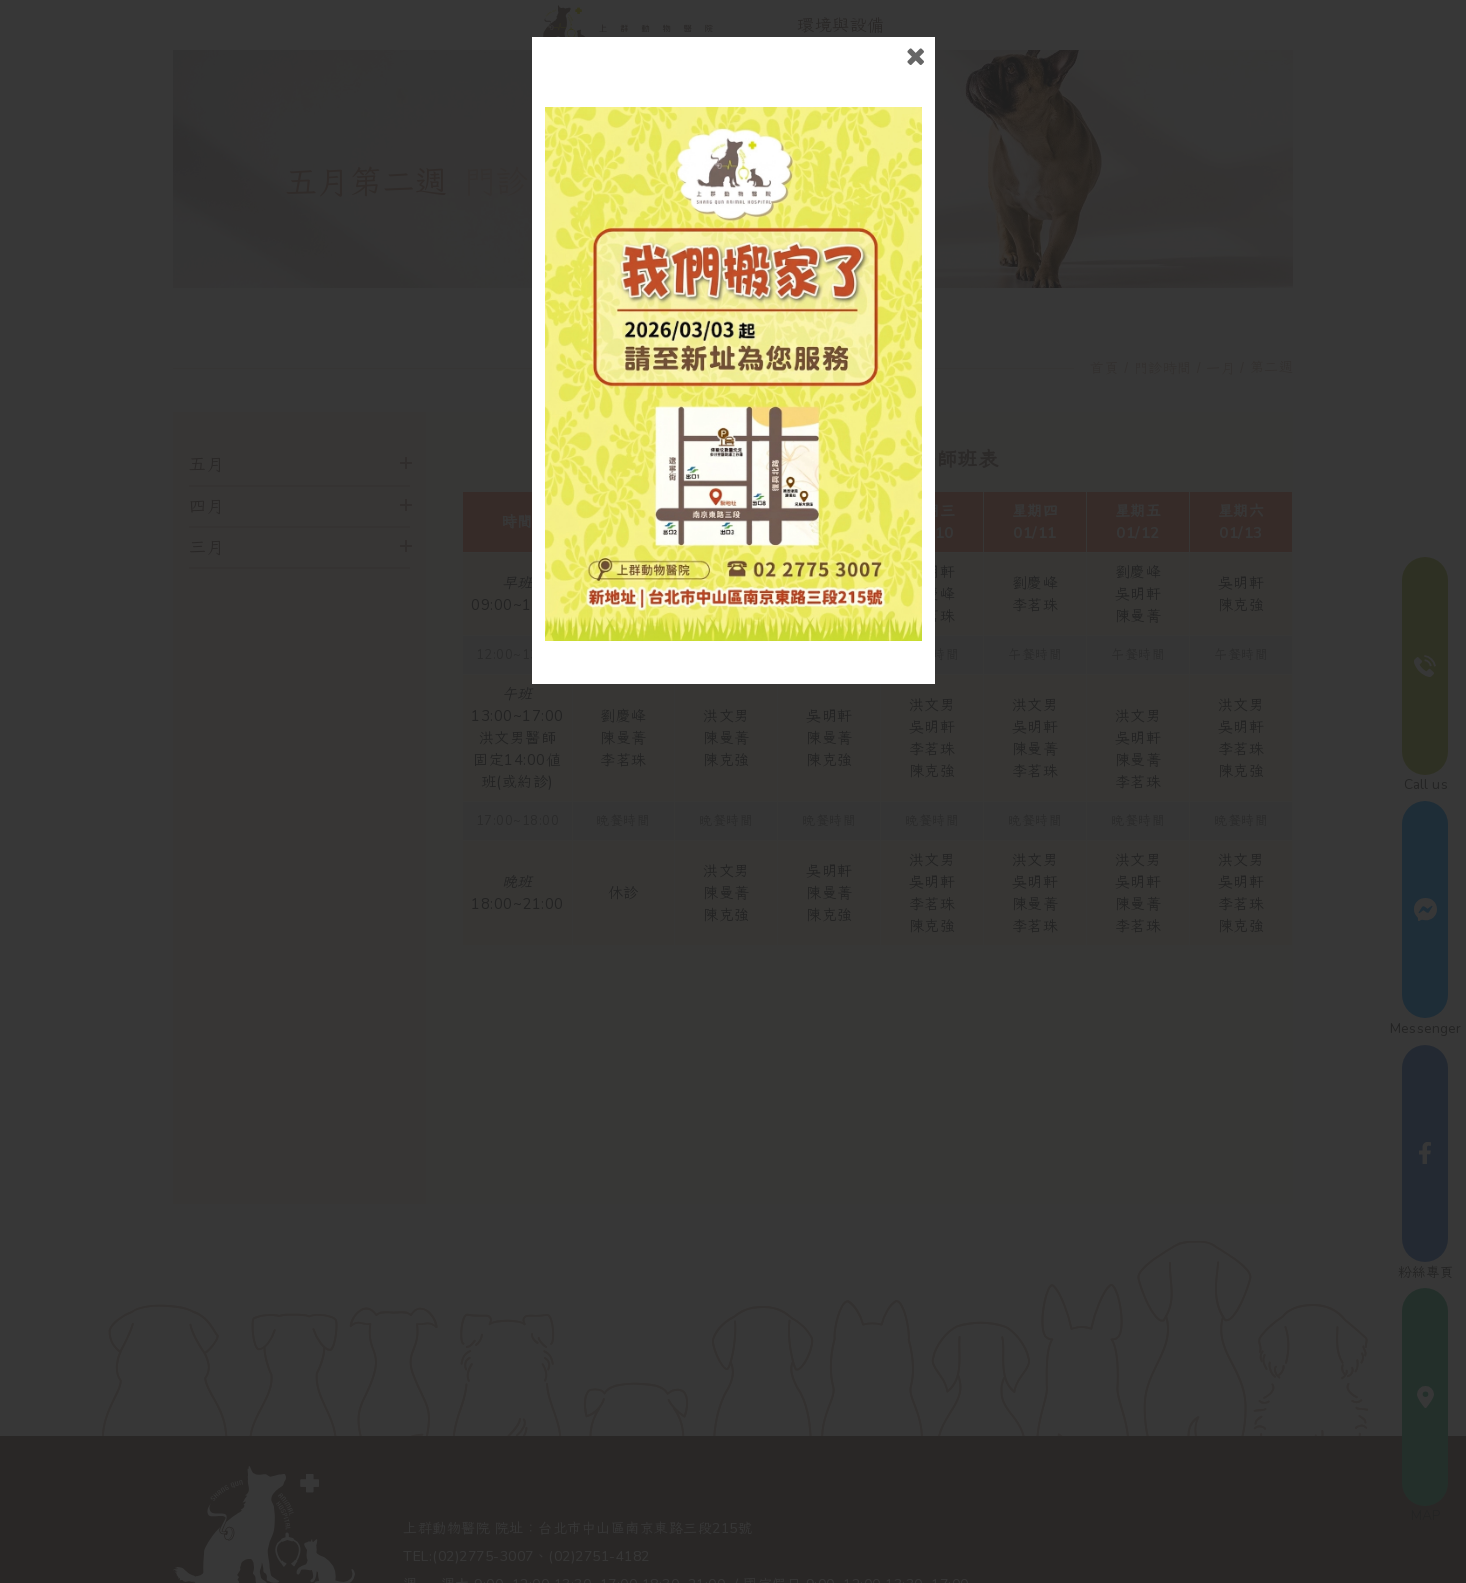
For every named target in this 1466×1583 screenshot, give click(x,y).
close (915, 56)
